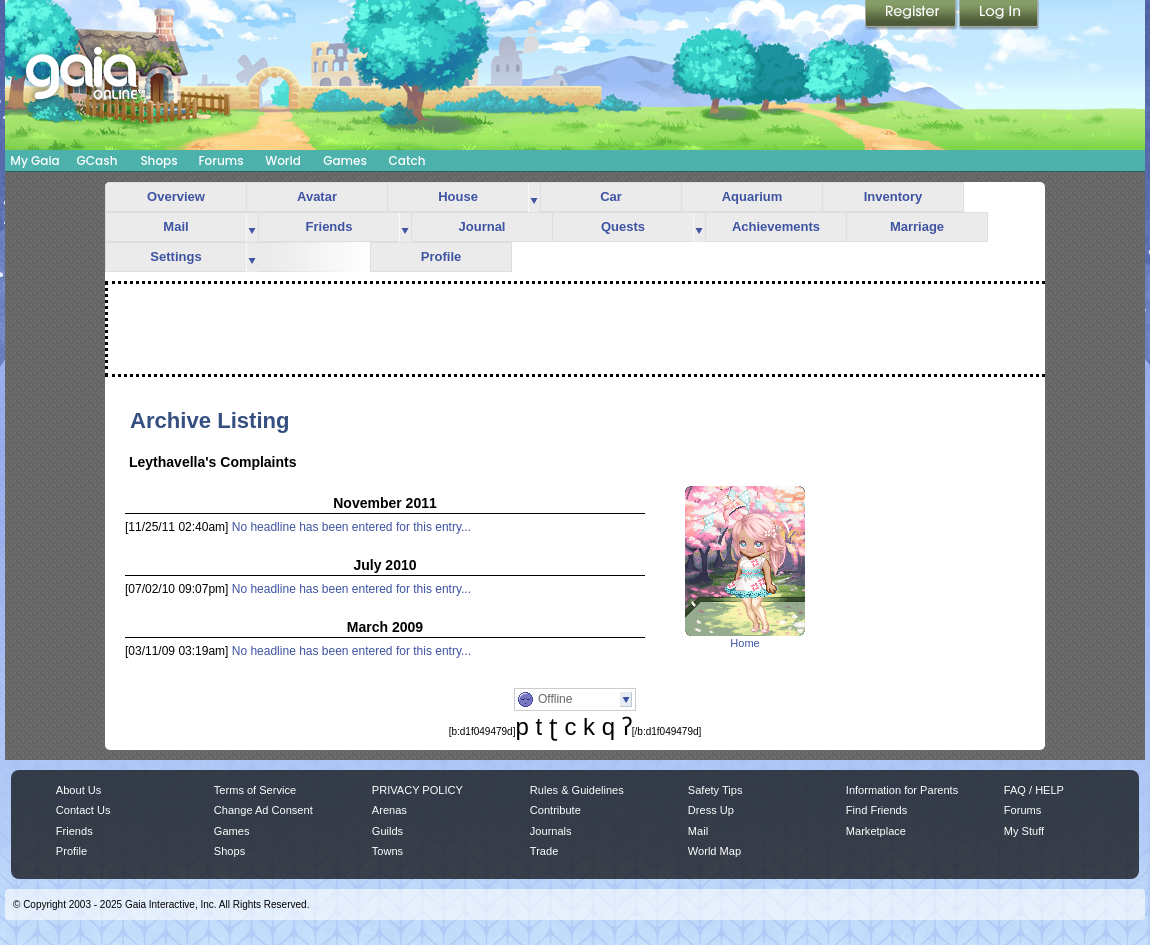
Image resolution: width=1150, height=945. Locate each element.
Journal (482, 226)
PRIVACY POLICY (417, 790)
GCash (97, 160)
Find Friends (876, 810)
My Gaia (34, 160)
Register (912, 15)
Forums (220, 160)
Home (744, 643)
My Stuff (1024, 831)
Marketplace (876, 831)
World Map (714, 851)
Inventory (893, 196)
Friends (329, 226)
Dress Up (711, 810)
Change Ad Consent (263, 810)
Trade (544, 851)
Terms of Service (255, 790)
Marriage (917, 226)
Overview (176, 196)
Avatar (317, 196)
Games (345, 160)
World (283, 160)
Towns (387, 851)
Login (999, 15)
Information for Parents (902, 790)
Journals (551, 831)
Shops (158, 160)
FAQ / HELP (1034, 790)
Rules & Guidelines (577, 790)
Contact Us (83, 810)
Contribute (555, 810)
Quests (623, 226)
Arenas (389, 810)
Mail (175, 226)
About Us (78, 790)
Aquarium (752, 196)
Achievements (776, 226)
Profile (441, 256)
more (534, 197)
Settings (175, 256)
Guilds (387, 831)
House (458, 196)
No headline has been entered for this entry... (351, 527)
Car (611, 196)
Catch (407, 160)
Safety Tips (715, 790)
